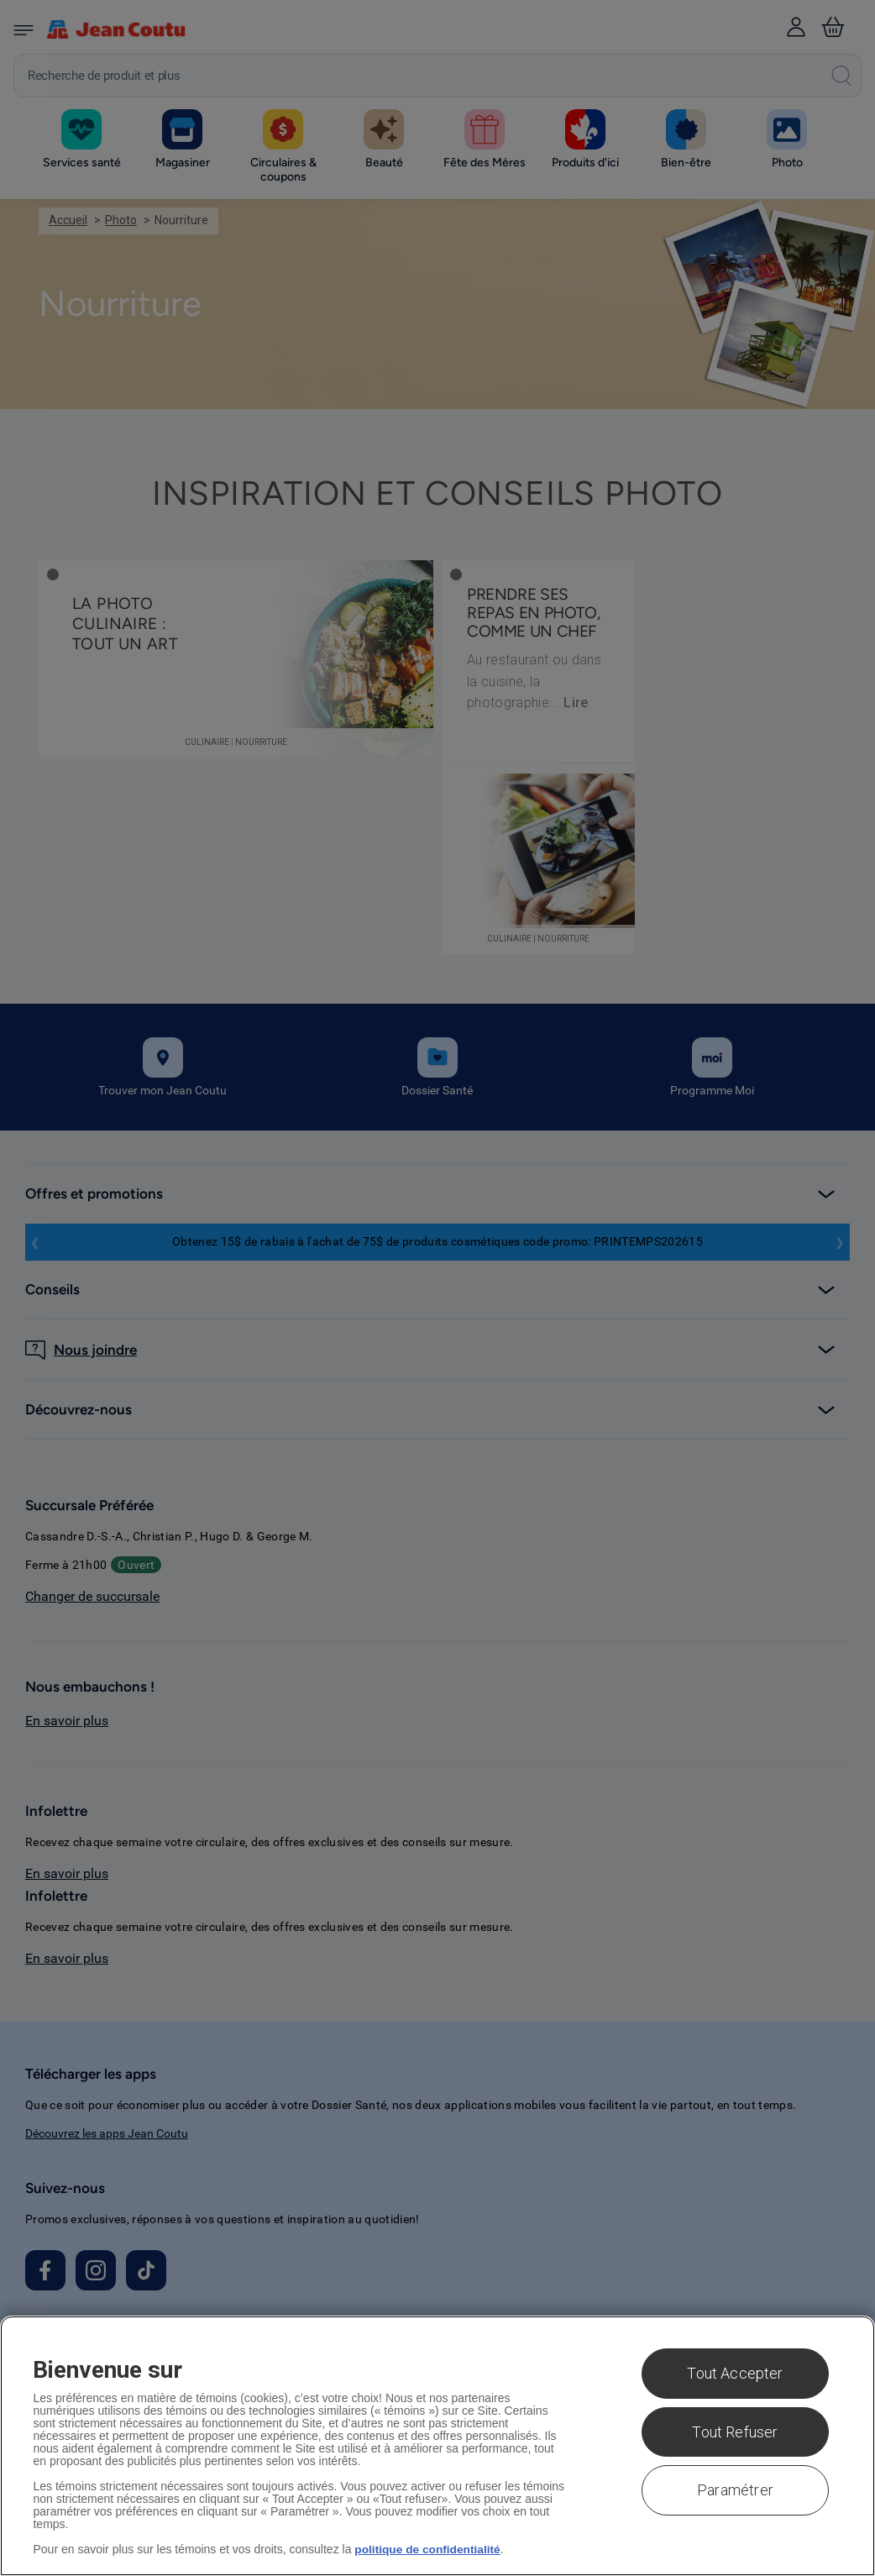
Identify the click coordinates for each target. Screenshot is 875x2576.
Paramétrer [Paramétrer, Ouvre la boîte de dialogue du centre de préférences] (735, 2490)
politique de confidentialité (428, 2549)
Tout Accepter (735, 2373)
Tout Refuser (735, 2432)
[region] (437, 2446)
